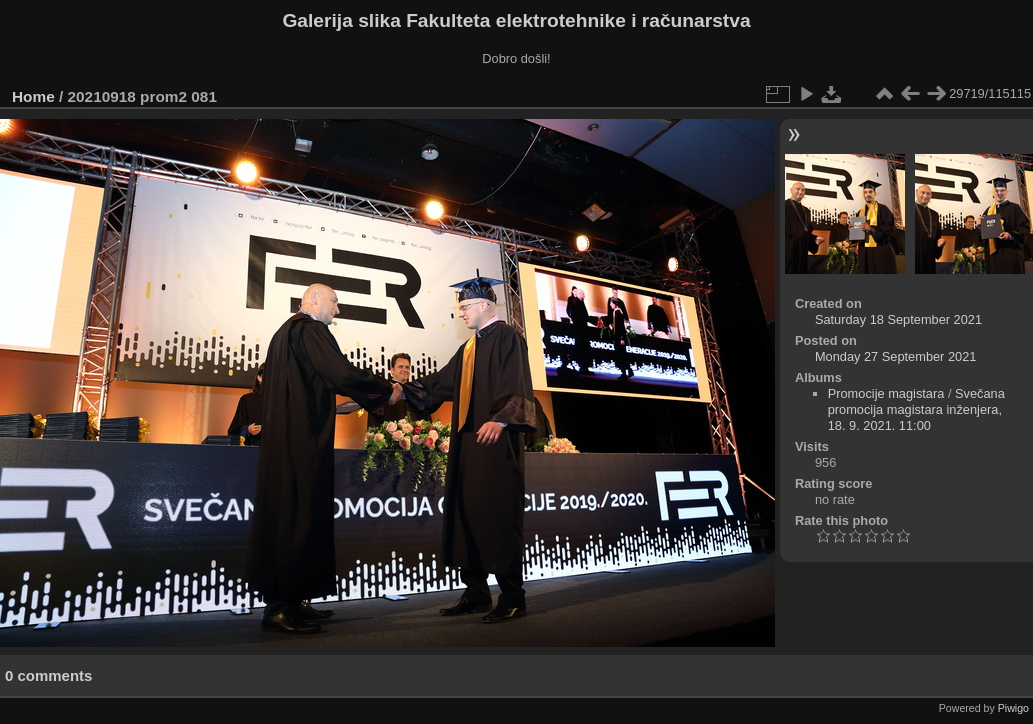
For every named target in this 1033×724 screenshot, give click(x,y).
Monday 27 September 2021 (896, 356)
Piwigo (1013, 708)
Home (33, 96)
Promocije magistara (886, 393)
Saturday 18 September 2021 (898, 319)
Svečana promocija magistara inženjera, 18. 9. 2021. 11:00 (916, 409)
